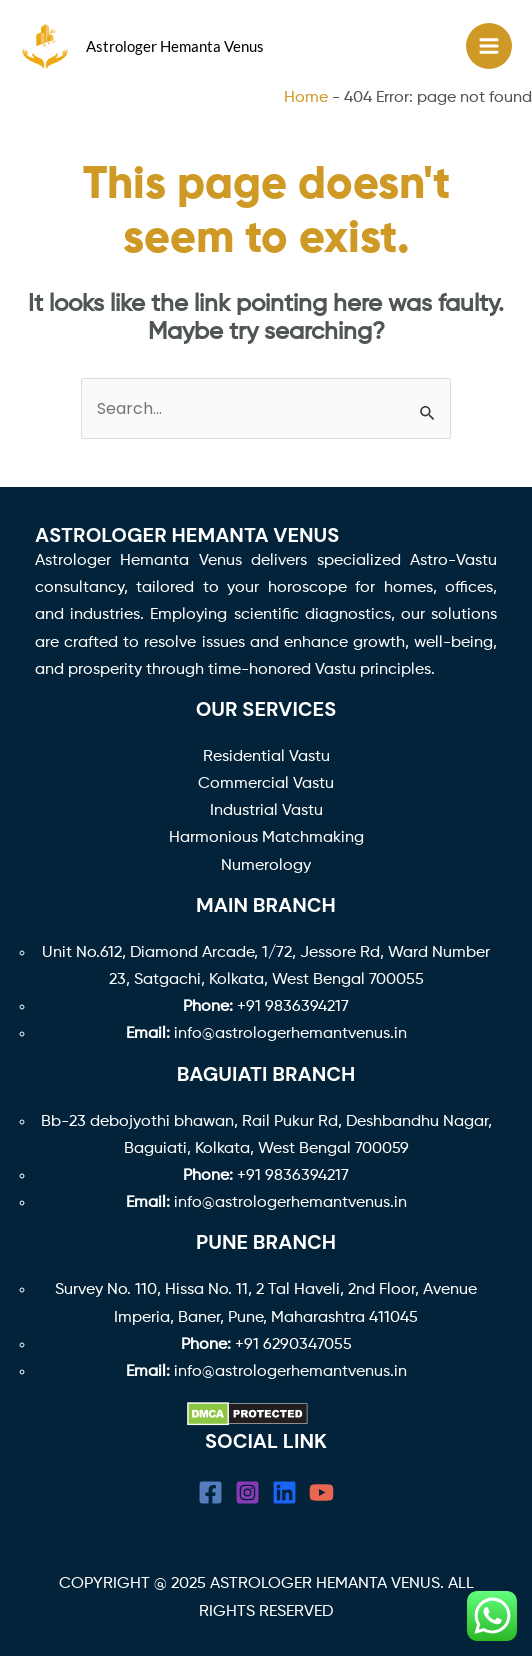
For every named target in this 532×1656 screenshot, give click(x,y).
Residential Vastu (266, 757)
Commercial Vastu (266, 784)
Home (306, 98)
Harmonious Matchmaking (266, 838)
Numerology (266, 866)
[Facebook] (210, 1492)
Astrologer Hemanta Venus (175, 46)
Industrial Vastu (266, 811)
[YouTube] (321, 1492)
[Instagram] (247, 1492)
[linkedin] (284, 1492)
